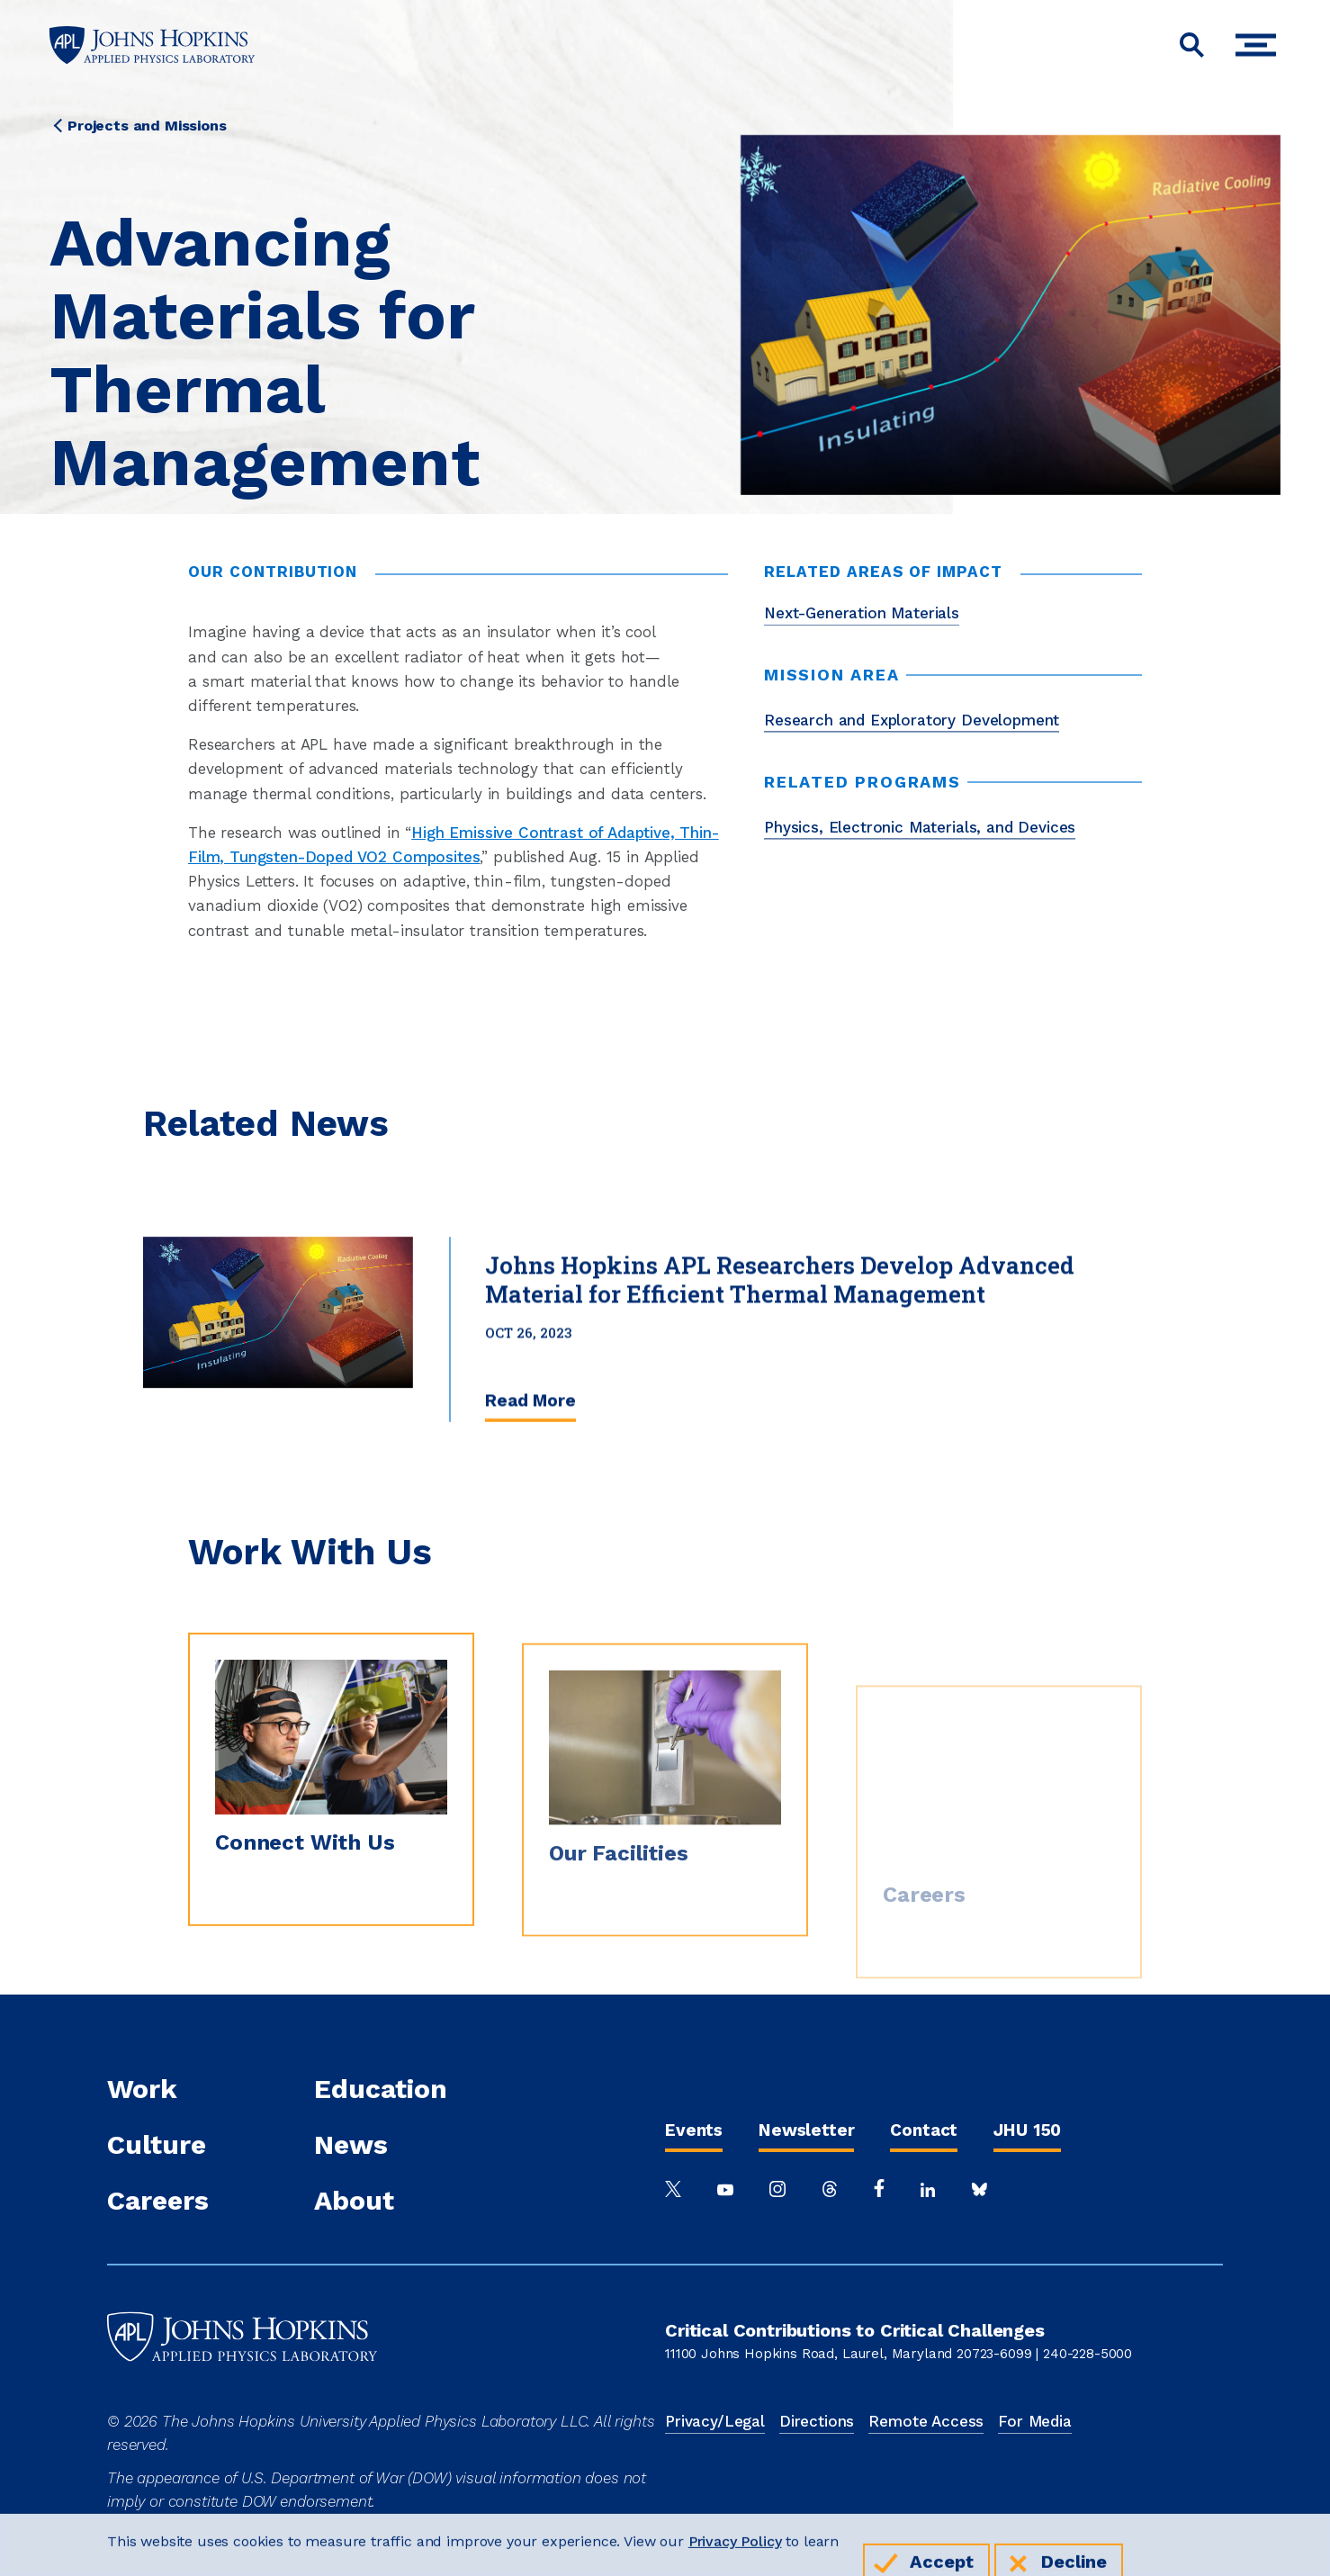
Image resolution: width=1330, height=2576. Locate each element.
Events (694, 2130)
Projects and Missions (147, 125)
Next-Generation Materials (861, 613)
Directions (816, 2421)
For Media (1035, 2421)
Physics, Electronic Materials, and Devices (919, 827)
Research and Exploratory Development (911, 720)
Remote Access (926, 2421)
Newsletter (806, 2130)
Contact (923, 2130)
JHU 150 (1027, 2130)
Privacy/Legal (715, 2421)
